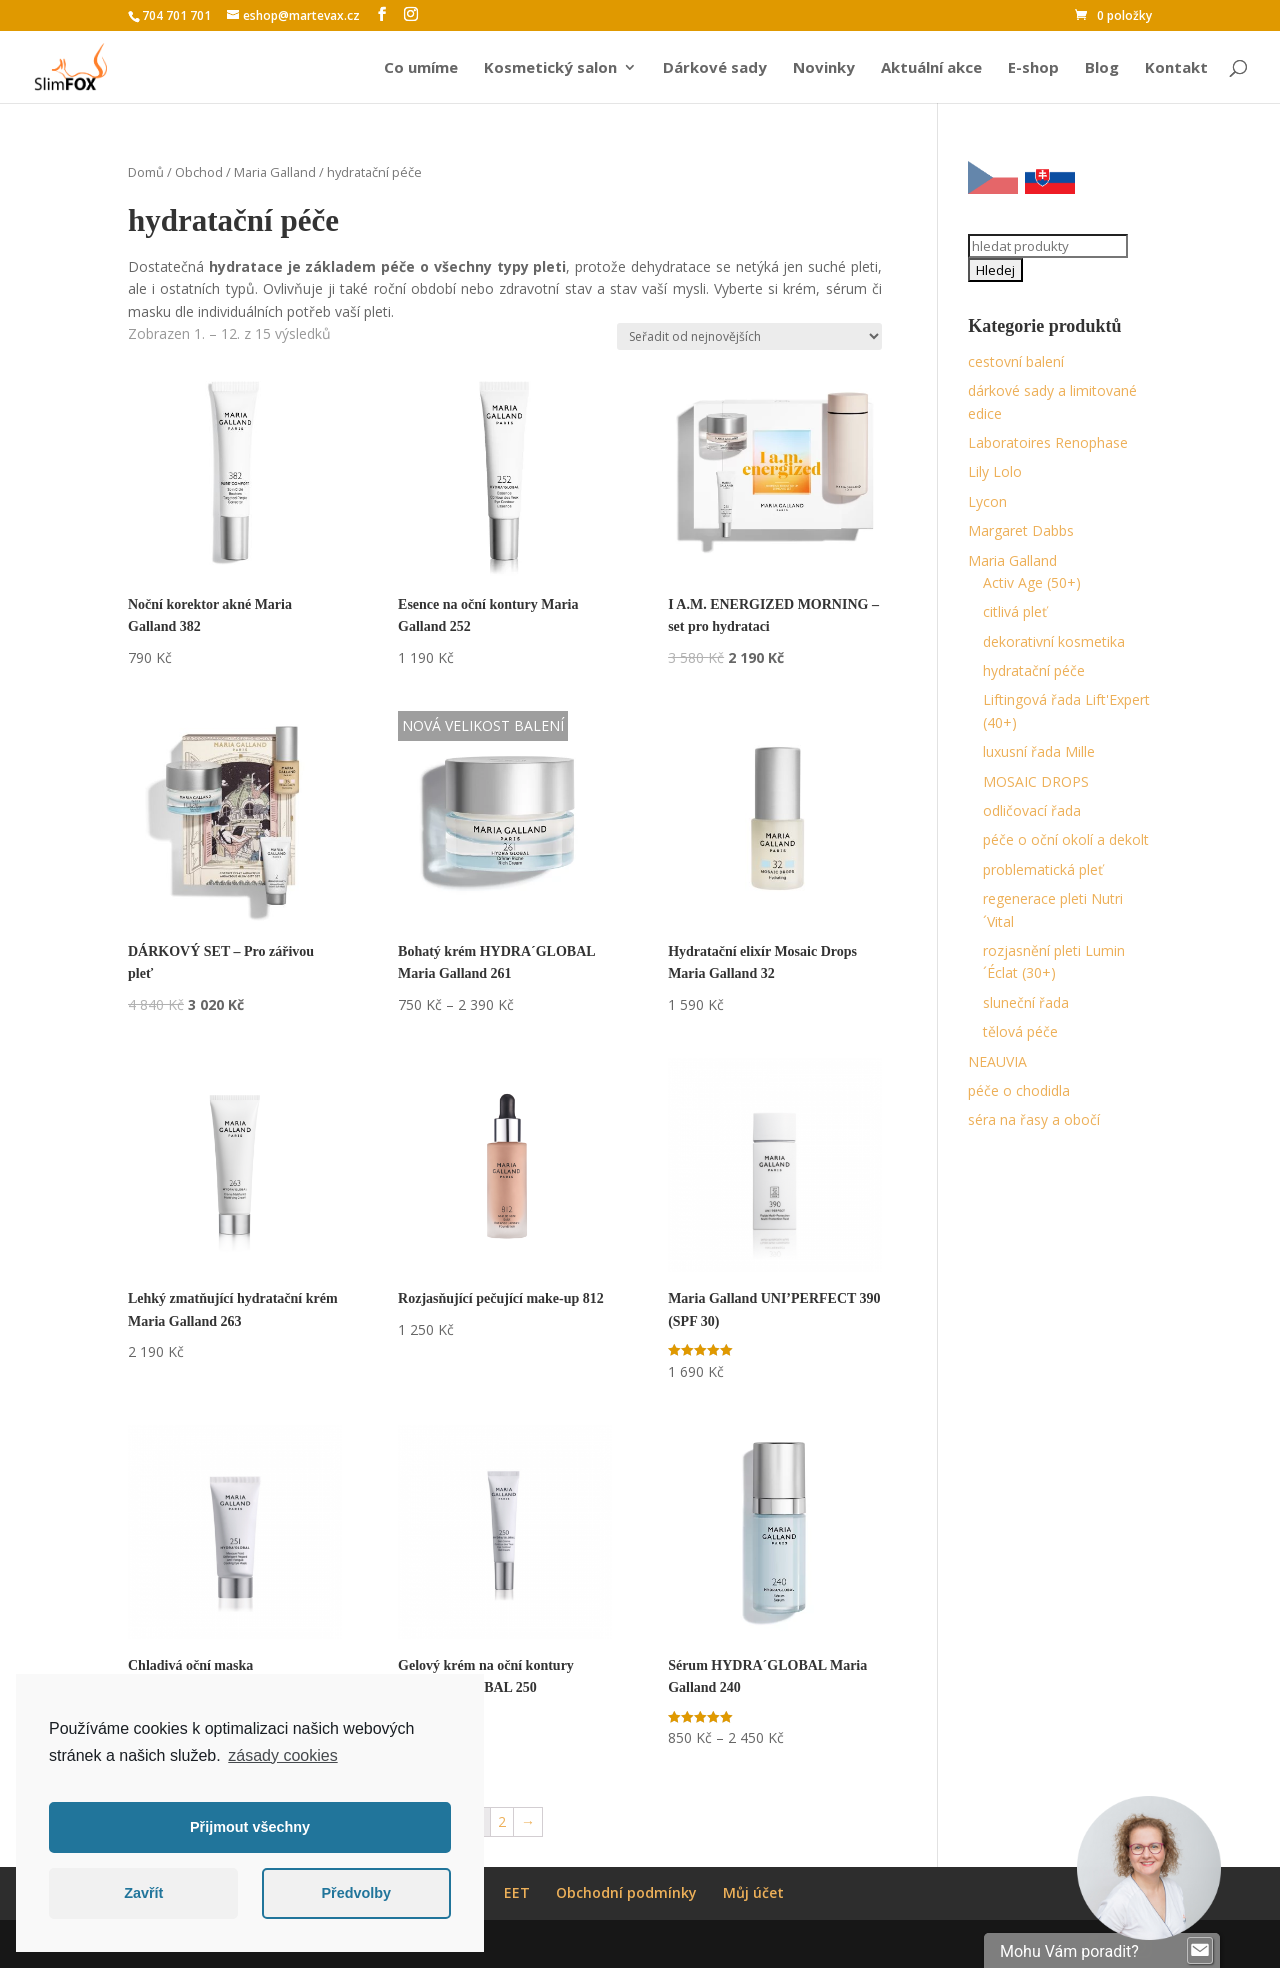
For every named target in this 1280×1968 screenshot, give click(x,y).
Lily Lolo (995, 471)
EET (517, 1892)
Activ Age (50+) (1032, 582)
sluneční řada (1026, 1002)
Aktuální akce (931, 68)
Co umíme (421, 68)
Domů (146, 172)
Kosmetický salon (550, 68)
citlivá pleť (1015, 611)
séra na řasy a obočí (1034, 1119)
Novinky (824, 68)
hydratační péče (1034, 670)
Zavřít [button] (143, 1893)
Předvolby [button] (356, 1893)
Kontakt (1176, 68)
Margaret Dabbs (1021, 530)
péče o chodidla (1019, 1090)
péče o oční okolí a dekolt (1066, 839)
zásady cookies (282, 1755)
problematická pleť (1043, 869)
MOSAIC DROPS (1036, 781)
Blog (1102, 68)
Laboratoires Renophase (1048, 442)
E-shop (1033, 68)
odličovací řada (1032, 810)
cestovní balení (1016, 361)
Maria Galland (275, 172)
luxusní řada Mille (1039, 751)
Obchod (199, 172)
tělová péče (1020, 1031)
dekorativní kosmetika (1054, 641)
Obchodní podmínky (626, 1892)
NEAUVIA (997, 1061)
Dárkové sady (715, 68)
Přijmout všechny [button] (250, 1827)
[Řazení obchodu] (749, 336)
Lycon (987, 501)
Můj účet (753, 1892)
